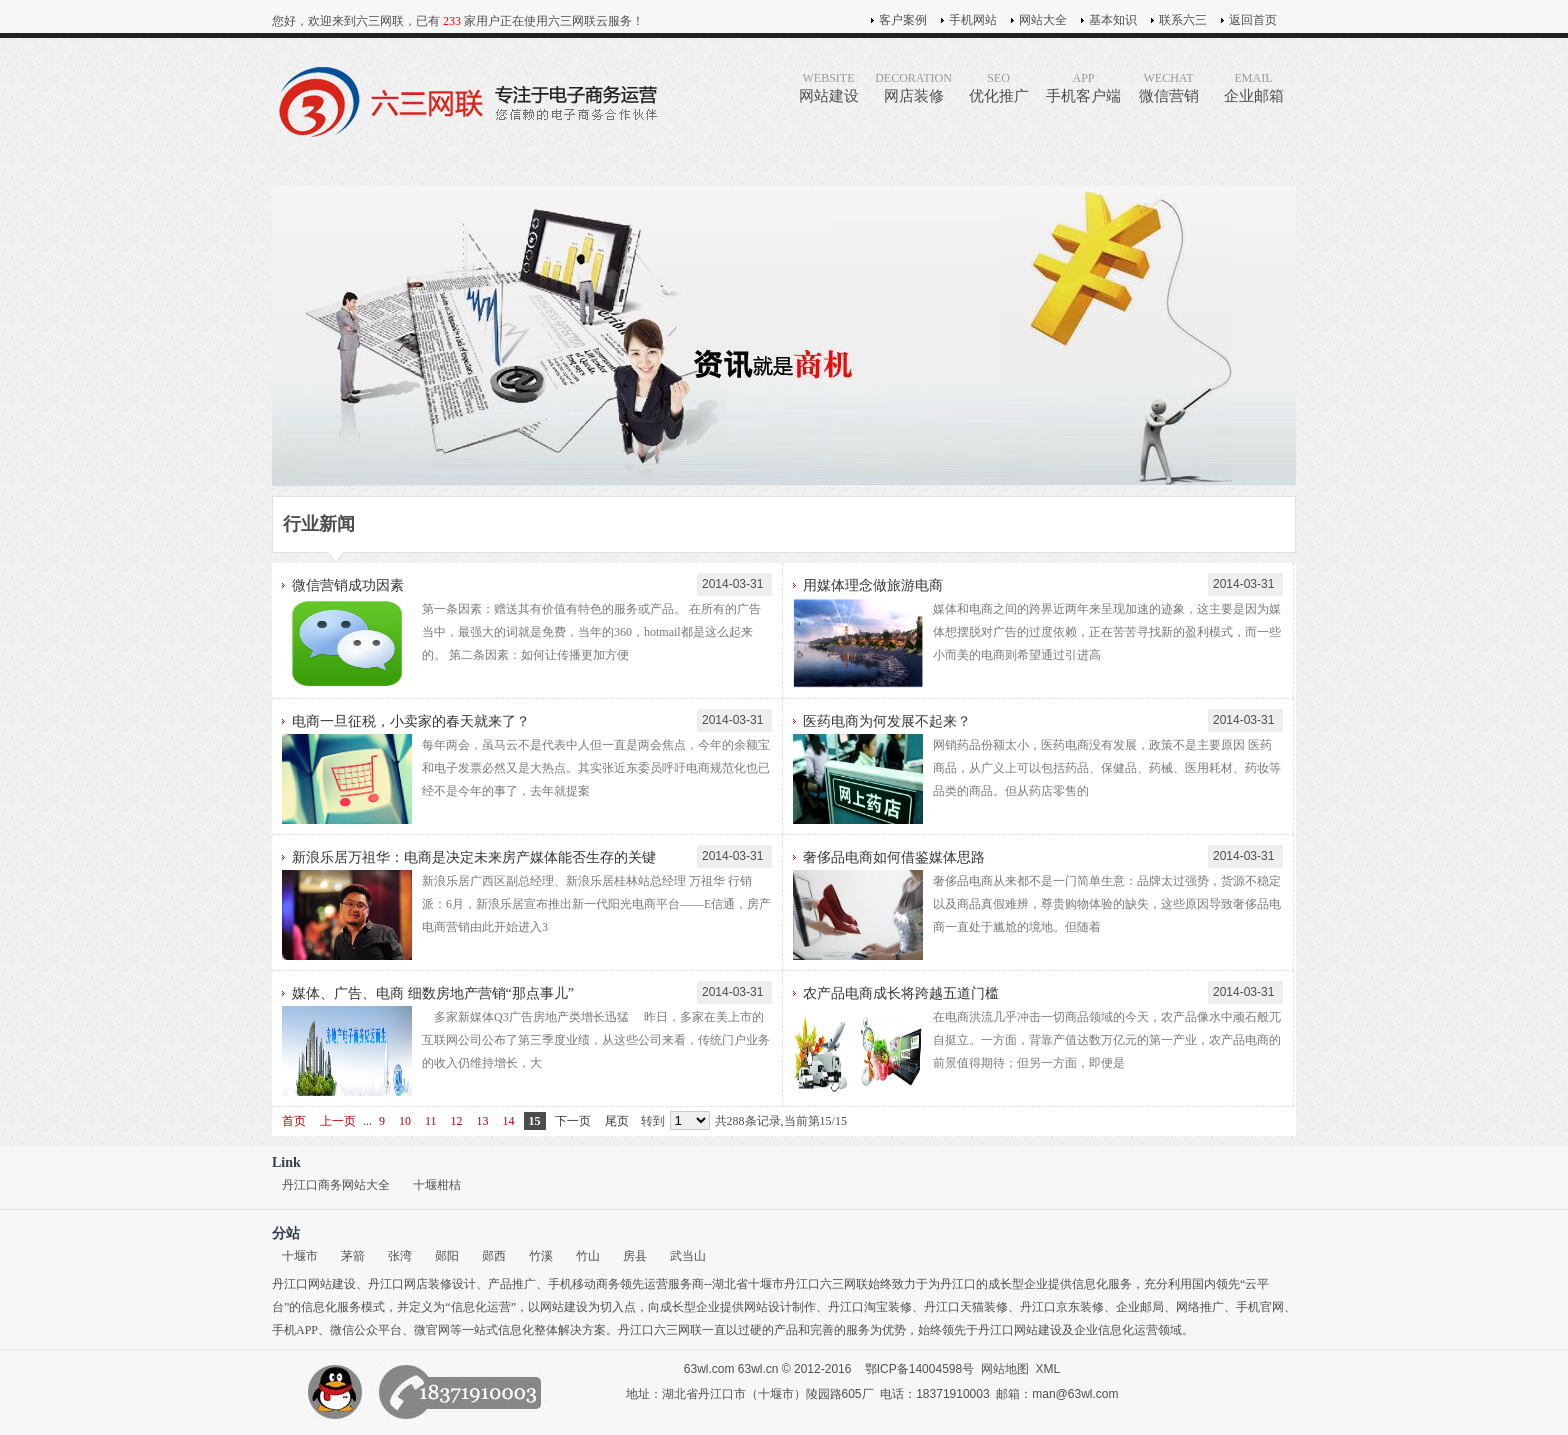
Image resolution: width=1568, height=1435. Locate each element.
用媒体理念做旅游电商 (873, 585)
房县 (635, 1256)
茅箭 (353, 1256)
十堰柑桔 (437, 1185)
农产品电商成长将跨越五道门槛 (901, 993)
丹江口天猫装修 (966, 1307)
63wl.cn (758, 1369)
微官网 (432, 1330)
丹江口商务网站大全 (336, 1185)
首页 (294, 1121)
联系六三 (1183, 20)
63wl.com (709, 1369)
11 (431, 1121)
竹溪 (541, 1256)
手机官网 (1260, 1307)
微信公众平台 (366, 1330)
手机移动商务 (584, 1284)
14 (509, 1121)
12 (457, 1121)
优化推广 (998, 87)
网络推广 (1200, 1307)
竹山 (588, 1256)
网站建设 (828, 87)
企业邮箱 (1253, 87)
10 (405, 1121)
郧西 (494, 1256)
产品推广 (512, 1284)
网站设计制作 (780, 1307)
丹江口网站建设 (314, 1284)
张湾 (400, 1256)
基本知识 (1113, 20)
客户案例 (903, 20)
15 (535, 1121)
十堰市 (300, 1256)
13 (483, 1121)
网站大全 (1043, 20)
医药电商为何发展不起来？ (887, 721)
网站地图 (1005, 1369)
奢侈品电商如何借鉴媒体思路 (894, 857)
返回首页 (1253, 20)
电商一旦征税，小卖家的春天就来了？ (411, 721)
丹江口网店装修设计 (422, 1284)
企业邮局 (1140, 1307)
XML (1048, 1369)
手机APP (295, 1330)
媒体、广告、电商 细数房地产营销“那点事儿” (433, 993)
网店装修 (913, 87)
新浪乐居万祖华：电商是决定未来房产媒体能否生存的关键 (474, 857)
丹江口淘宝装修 (870, 1307)
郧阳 (447, 1256)
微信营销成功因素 (348, 585)
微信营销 (1168, 87)
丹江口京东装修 (1062, 1307)
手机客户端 (1083, 87)
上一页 (338, 1121)
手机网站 (973, 20)
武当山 (688, 1256)
